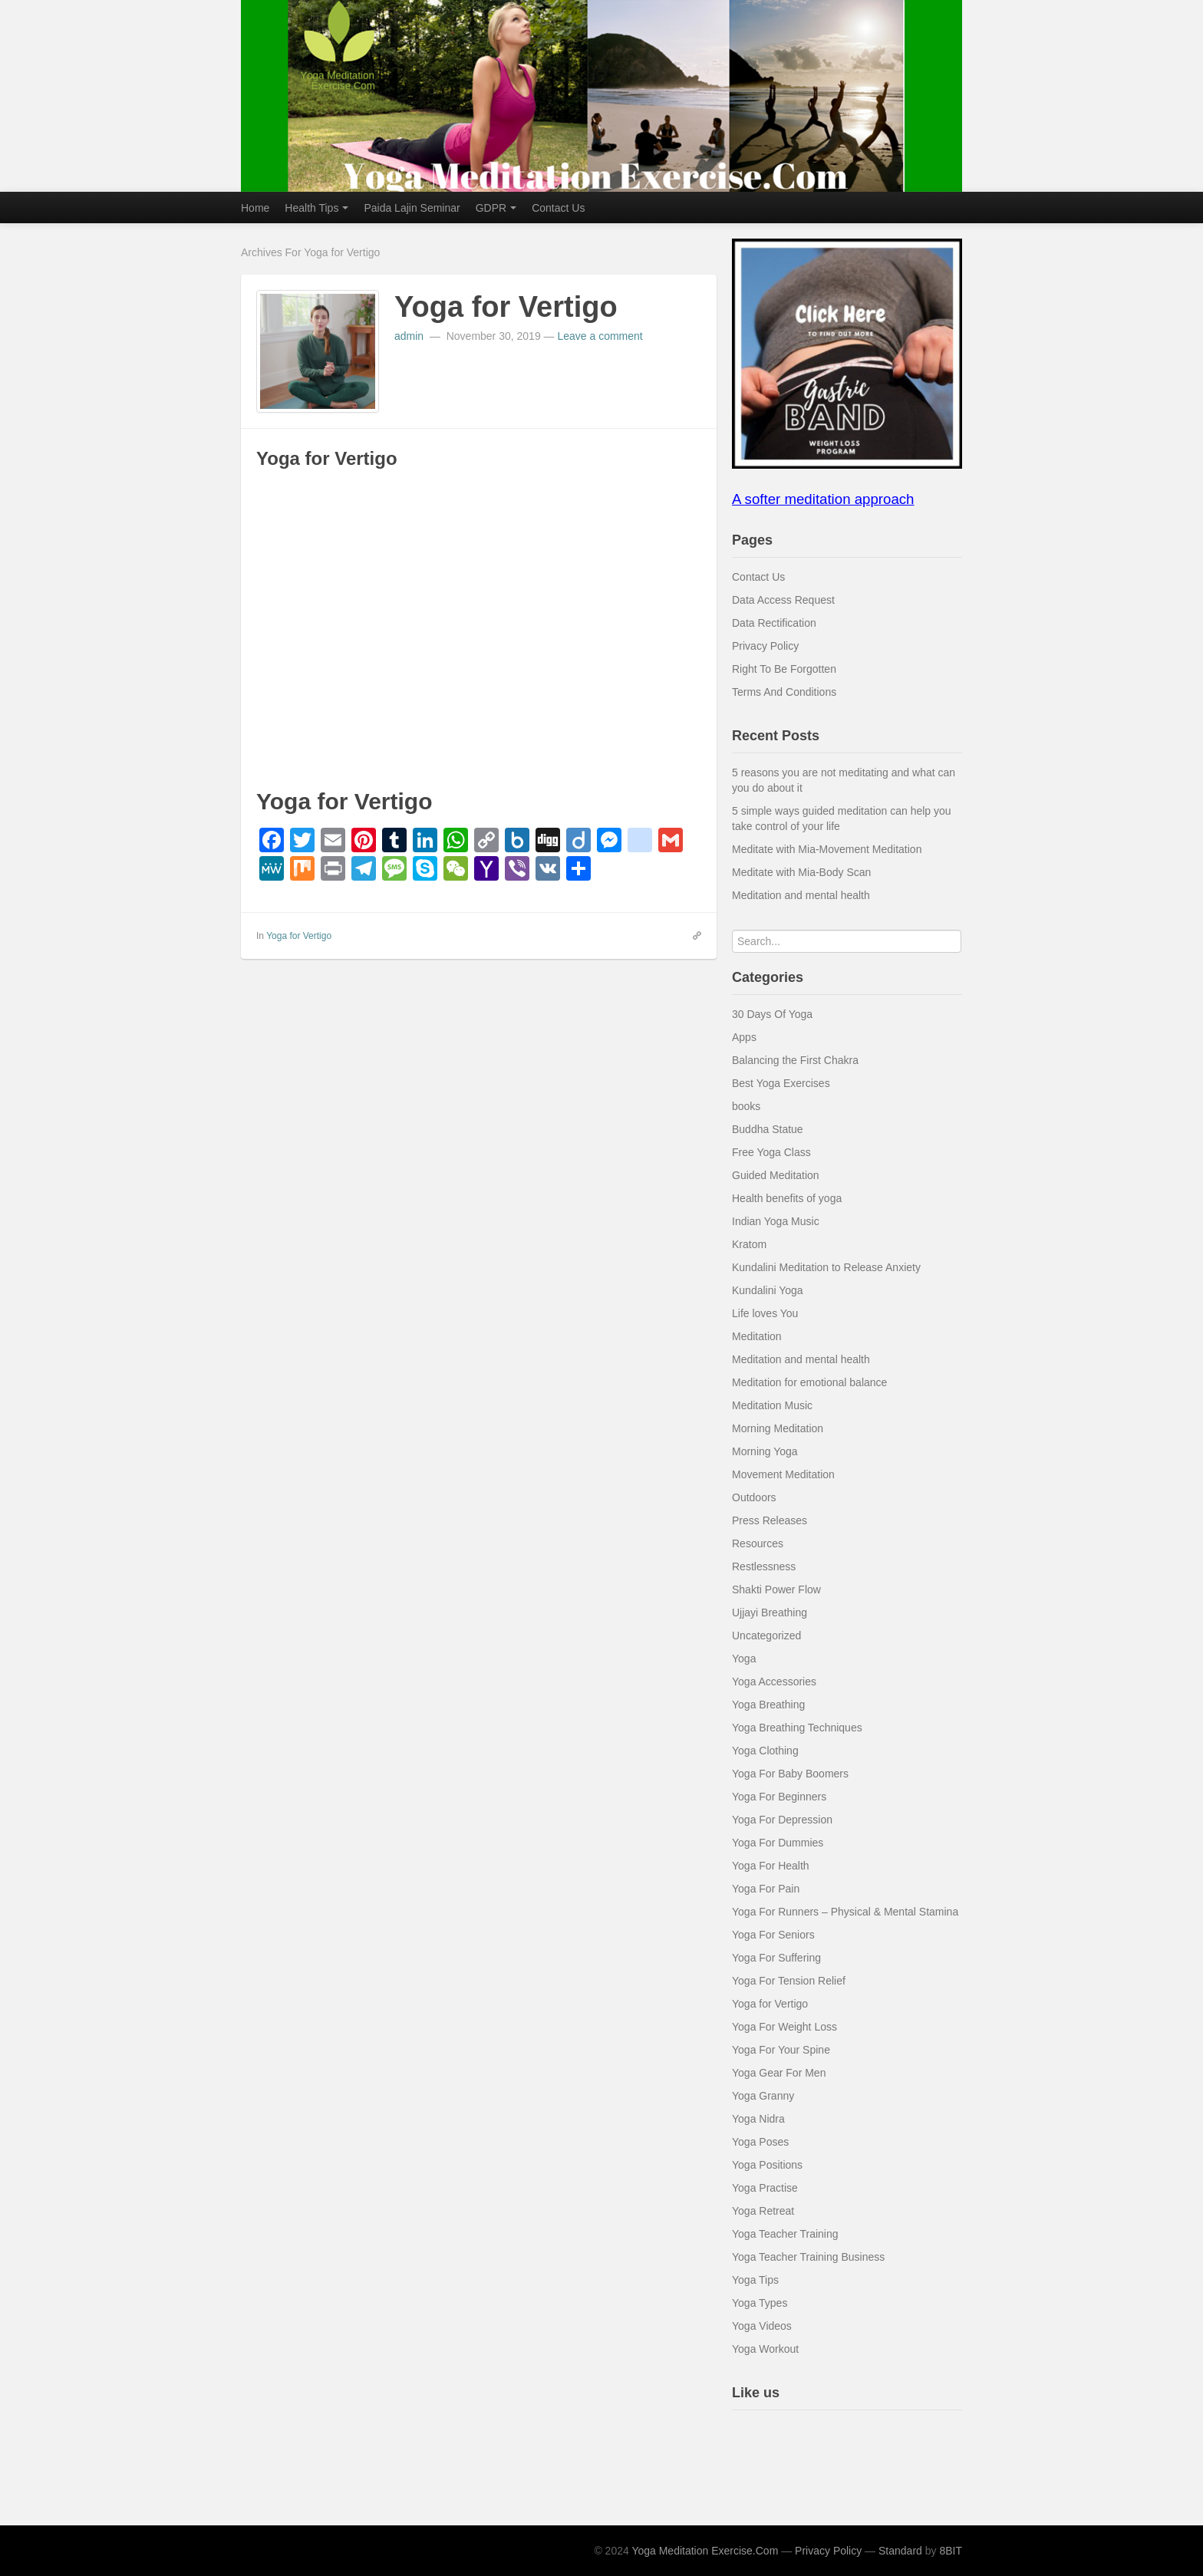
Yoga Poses (760, 2142)
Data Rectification (774, 623)
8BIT (950, 2551)
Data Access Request (783, 600)
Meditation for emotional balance (809, 1382)
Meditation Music (772, 1405)
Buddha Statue (767, 1129)
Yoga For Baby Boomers (790, 1773)
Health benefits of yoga (787, 1198)
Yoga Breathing (768, 1704)
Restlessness (764, 1566)
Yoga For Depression (782, 1819)
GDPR (496, 208)
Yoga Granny (763, 2096)
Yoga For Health (770, 1866)
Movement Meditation (783, 1474)
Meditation (757, 1336)
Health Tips (316, 208)
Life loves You (765, 1313)
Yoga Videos (762, 2326)
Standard (900, 2551)
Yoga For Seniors (773, 1935)
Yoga (744, 1658)
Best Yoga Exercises (781, 1083)
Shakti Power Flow (776, 1589)
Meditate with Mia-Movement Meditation (826, 849)
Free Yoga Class (771, 1152)
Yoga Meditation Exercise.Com (704, 2551)
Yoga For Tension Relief (788, 1981)
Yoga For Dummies (777, 1842)
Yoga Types (759, 2303)
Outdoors (754, 1497)
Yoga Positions (767, 2165)
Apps (744, 1037)
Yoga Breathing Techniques (797, 1727)
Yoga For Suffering (776, 1958)
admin (410, 336)
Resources (757, 1543)
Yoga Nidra (758, 2119)
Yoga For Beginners (779, 1796)
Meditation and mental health (801, 895)
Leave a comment (599, 336)
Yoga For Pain (765, 1889)
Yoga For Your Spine (781, 2050)
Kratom (749, 1244)
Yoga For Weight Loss (784, 2027)
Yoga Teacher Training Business (808, 2257)
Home (255, 208)
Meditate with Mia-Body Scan (801, 872)
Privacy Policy (765, 646)
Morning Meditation (777, 1428)
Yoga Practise (765, 2188)
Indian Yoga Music (775, 1221)
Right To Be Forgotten (784, 669)
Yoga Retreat (763, 2211)
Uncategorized (766, 1635)
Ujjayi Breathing (769, 1612)
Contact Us (558, 208)
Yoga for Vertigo (506, 307)
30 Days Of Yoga (772, 1014)
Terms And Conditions (784, 692)
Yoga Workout (765, 2349)
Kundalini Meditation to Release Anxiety (826, 1267)
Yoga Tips (755, 2280)
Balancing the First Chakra (795, 1060)
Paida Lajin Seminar (412, 208)
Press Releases (769, 1520)
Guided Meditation (775, 1175)
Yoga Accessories (774, 1681)
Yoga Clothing (765, 1750)
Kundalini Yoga (767, 1290)
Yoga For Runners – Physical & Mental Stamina (845, 1912)
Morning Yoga (765, 1451)
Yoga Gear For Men (779, 2073)
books (746, 1106)
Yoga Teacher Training (785, 2234)
